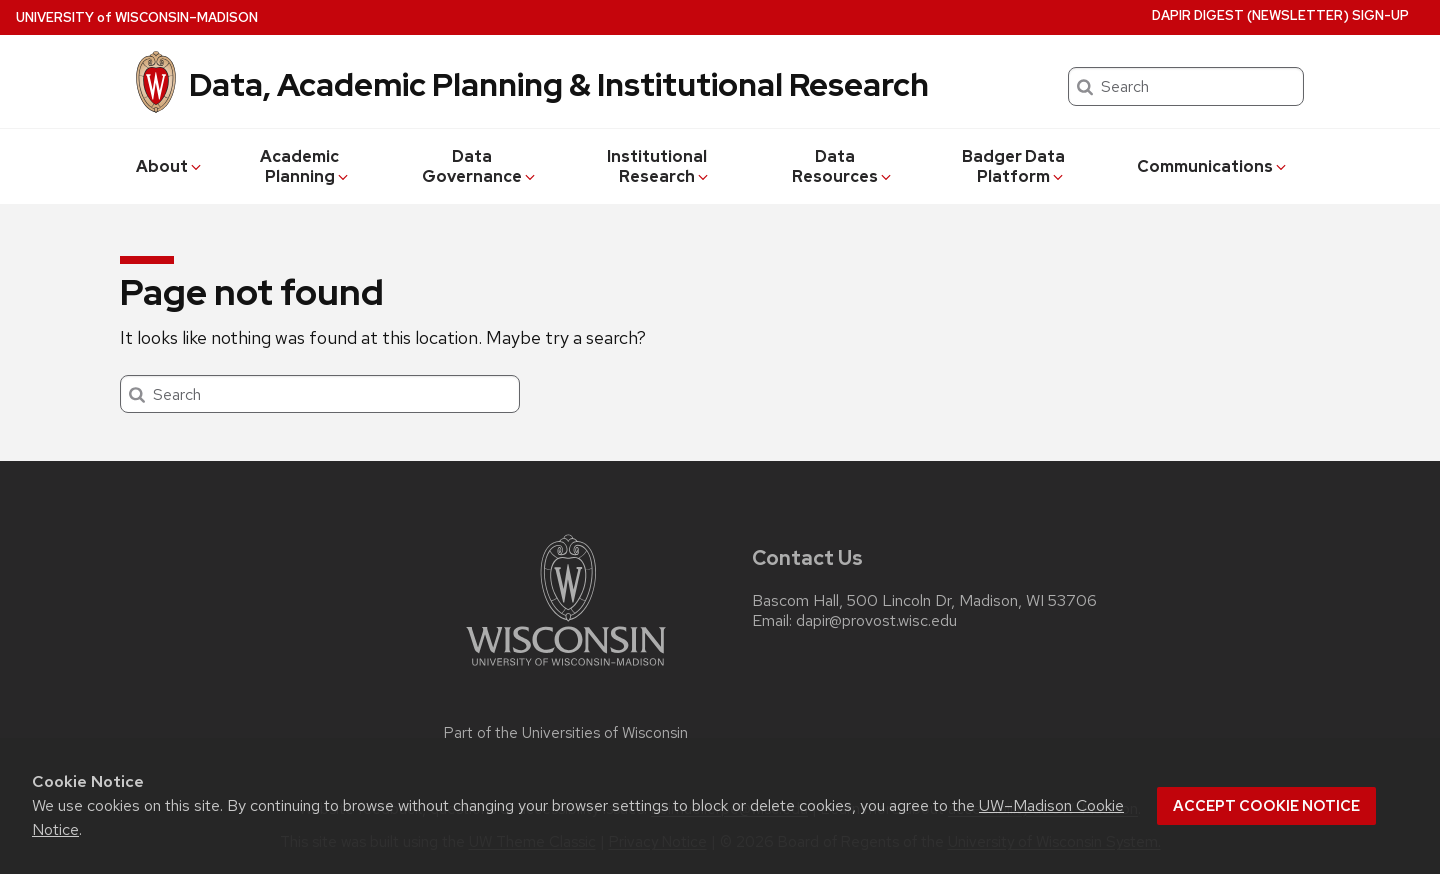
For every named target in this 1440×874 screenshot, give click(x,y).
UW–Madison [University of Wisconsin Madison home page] (137, 17)
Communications (1213, 166)
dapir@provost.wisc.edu (876, 621)
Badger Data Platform (1014, 166)
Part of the (566, 733)
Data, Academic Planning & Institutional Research (559, 84)
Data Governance (480, 166)
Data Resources (843, 166)
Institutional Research (659, 166)
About (170, 166)
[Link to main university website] (566, 669)
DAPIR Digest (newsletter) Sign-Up (1280, 15)
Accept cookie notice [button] (1266, 806)
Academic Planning (305, 166)
